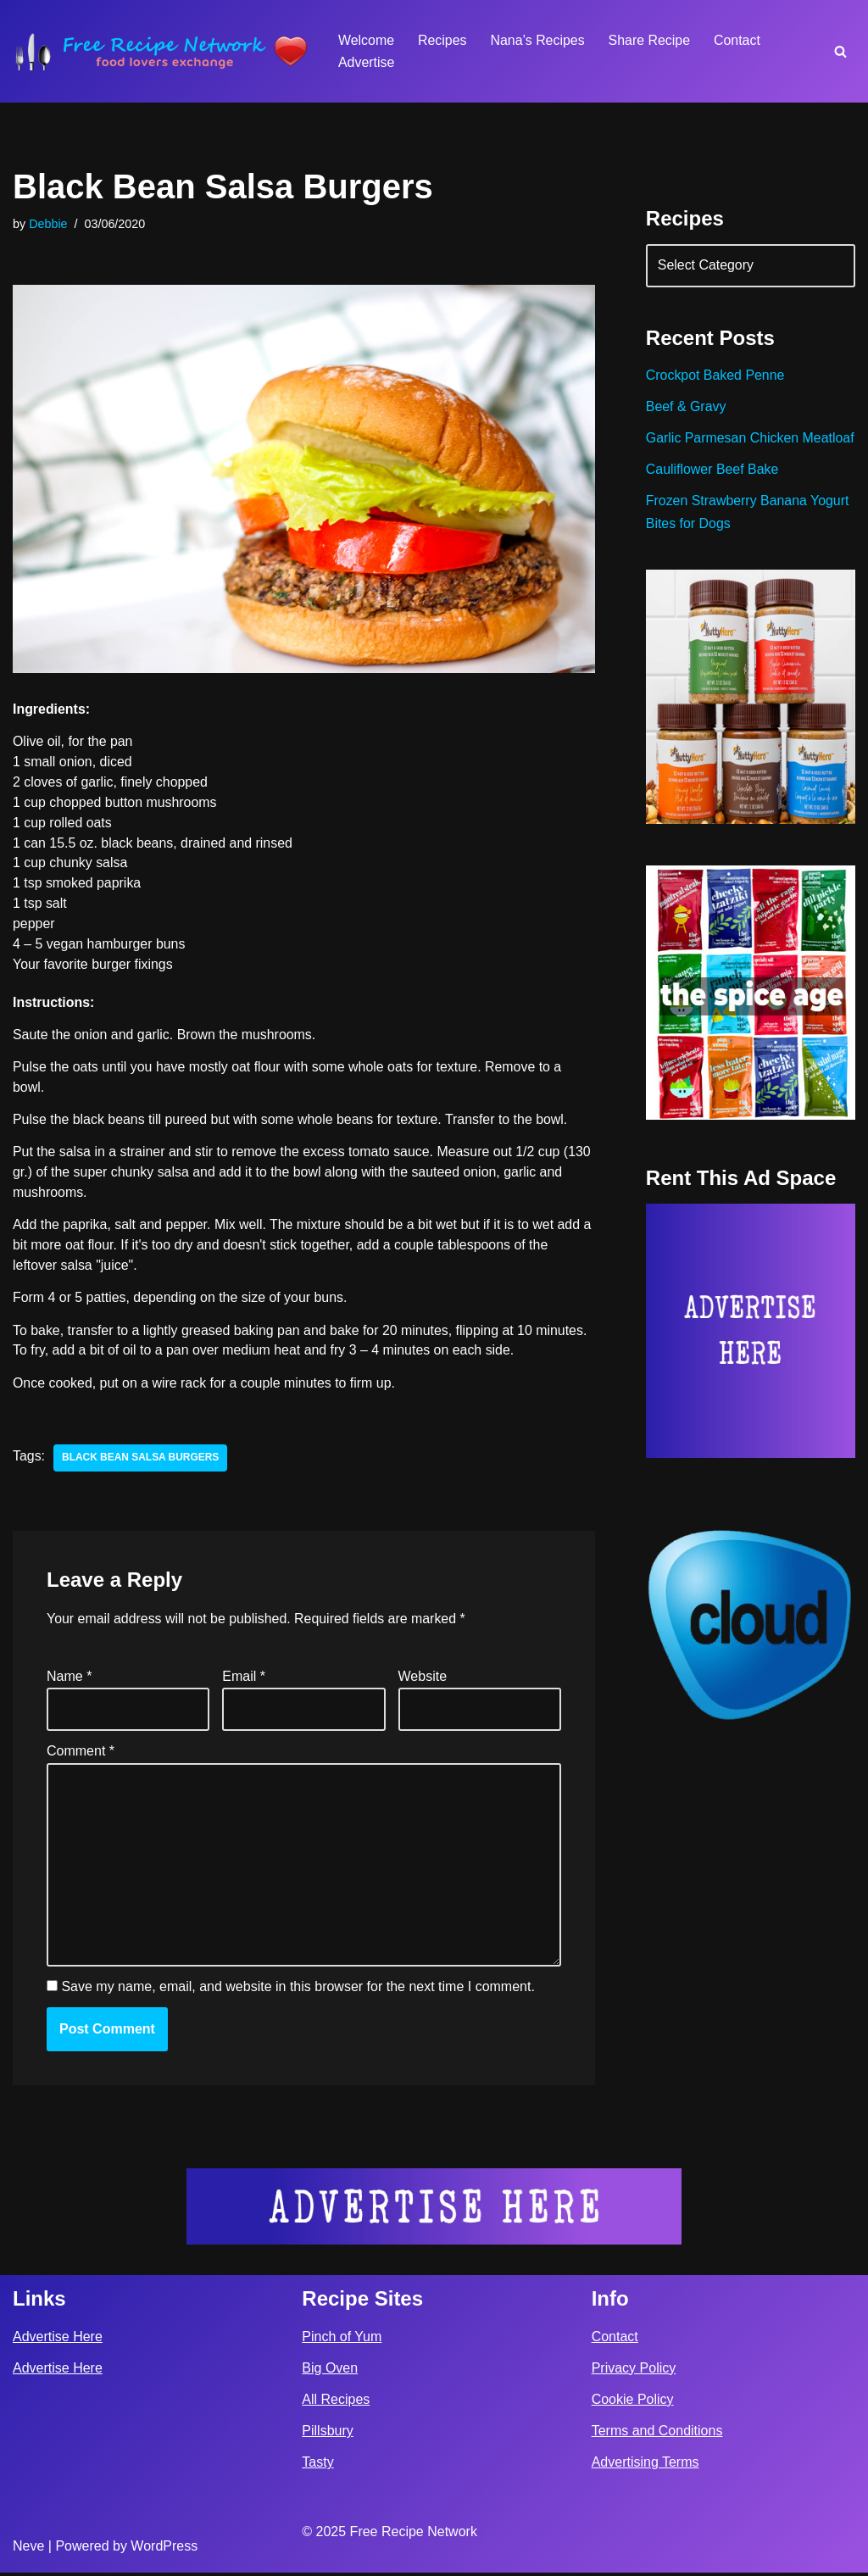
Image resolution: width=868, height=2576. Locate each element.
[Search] (840, 51)
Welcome (366, 40)
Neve (28, 2549)
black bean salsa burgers (141, 1461)
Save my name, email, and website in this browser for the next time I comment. (297, 1990)
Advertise (366, 62)
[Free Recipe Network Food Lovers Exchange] (161, 51)
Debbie (48, 224)
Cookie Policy (633, 2402)
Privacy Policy (634, 2371)
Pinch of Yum (341, 2340)
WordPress (164, 2549)
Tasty (317, 2465)
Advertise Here (58, 2340)
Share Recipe (650, 40)
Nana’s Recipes (538, 40)
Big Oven (330, 2371)
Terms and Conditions (657, 2434)
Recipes (442, 40)
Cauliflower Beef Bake (712, 494)
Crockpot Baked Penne (716, 377)
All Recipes (336, 2402)
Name (69, 1679)
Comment (80, 1754)
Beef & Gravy (686, 408)
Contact (738, 40)
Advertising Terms (645, 2465)
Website (423, 1679)
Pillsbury (327, 2434)
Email (243, 1679)
